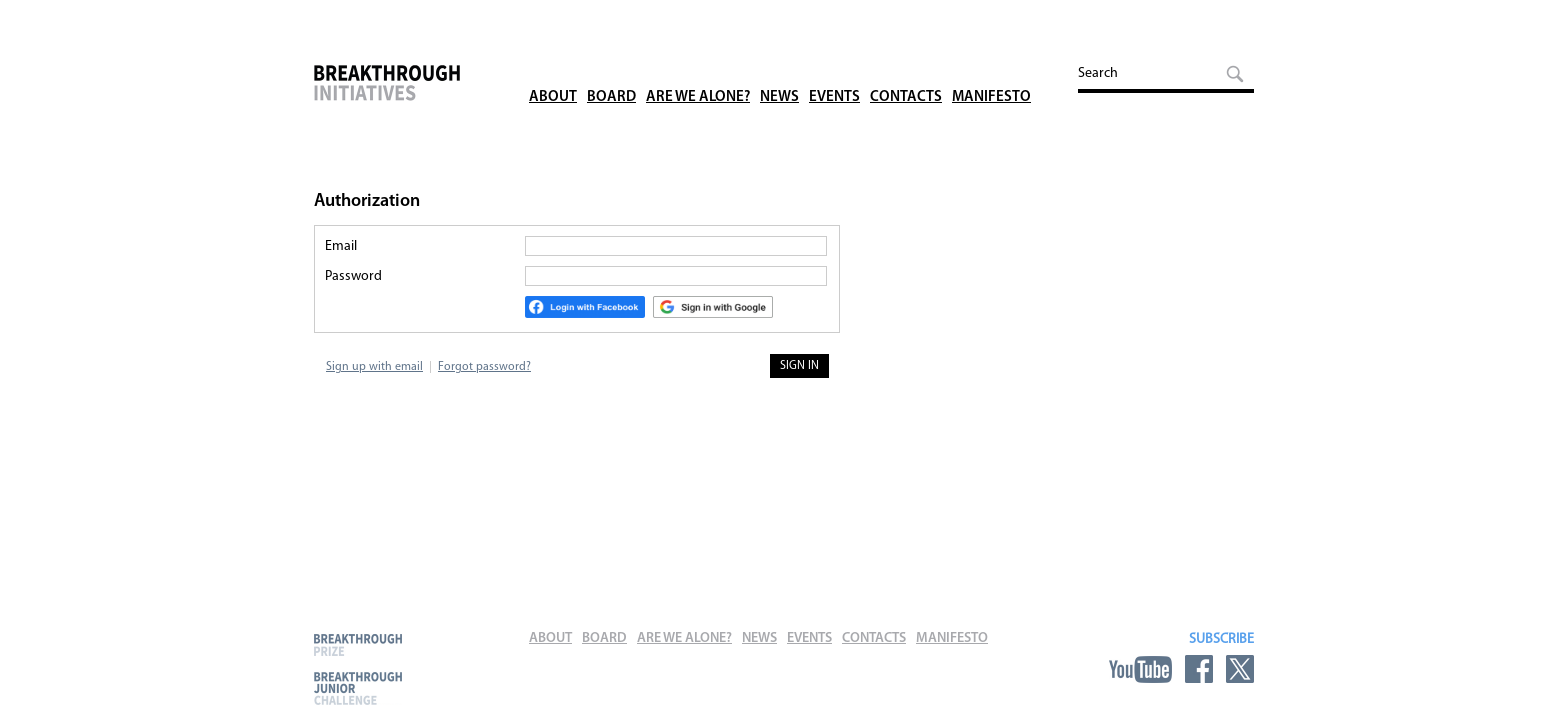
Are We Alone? (698, 69)
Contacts (906, 69)
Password (353, 276)
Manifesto (991, 69)
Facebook (1199, 669)
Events (834, 69)
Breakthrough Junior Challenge (358, 688)
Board (611, 69)
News (779, 69)
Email (341, 246)
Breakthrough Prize (358, 644)
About (553, 69)
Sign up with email (374, 367)
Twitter (1240, 669)
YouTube (1140, 669)
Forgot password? (484, 367)
